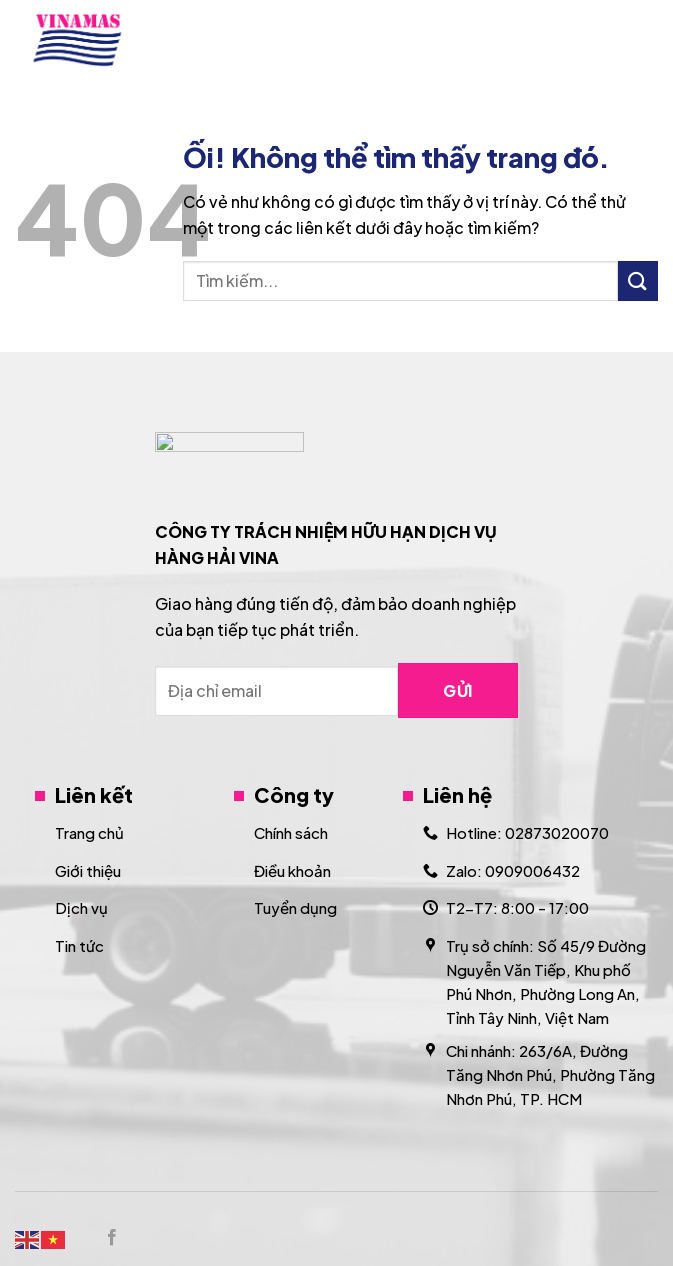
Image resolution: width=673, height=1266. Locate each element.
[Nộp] (638, 280)
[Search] (595, 40)
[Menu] (646, 39)
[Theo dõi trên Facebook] (112, 1238)
